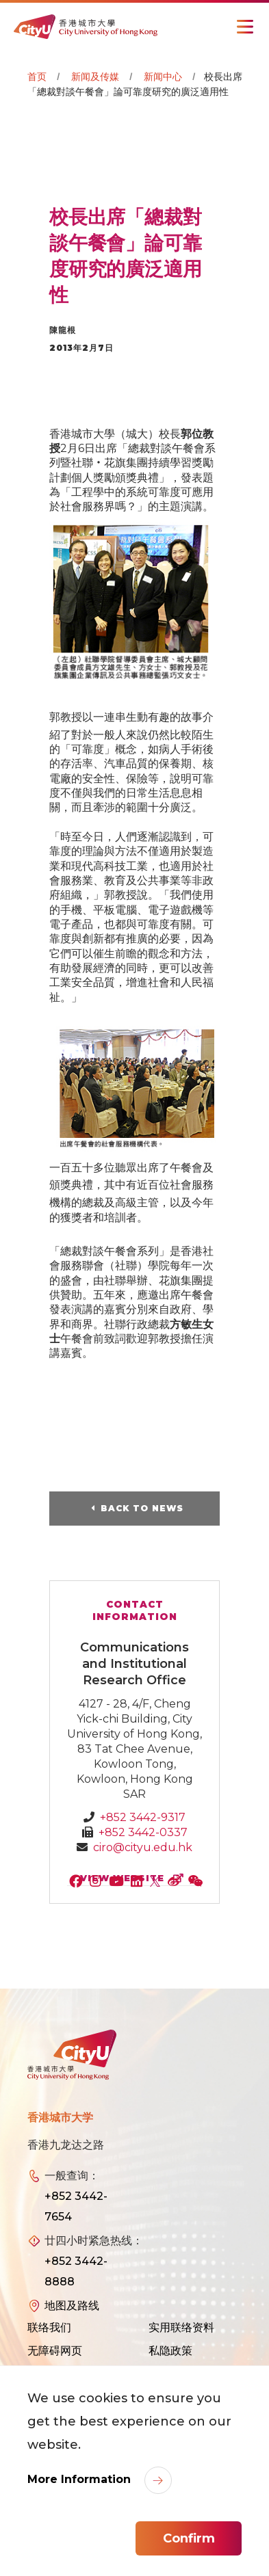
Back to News (142, 1508)
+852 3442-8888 (75, 2271)
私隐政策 (170, 2350)
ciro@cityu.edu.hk (142, 1847)
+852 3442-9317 (142, 1817)
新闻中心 (163, 76)
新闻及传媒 (95, 76)
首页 (37, 76)
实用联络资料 (181, 2327)
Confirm (189, 2538)
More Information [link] (80, 2479)
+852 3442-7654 (75, 2206)
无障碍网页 (54, 2350)
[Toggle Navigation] (245, 26)
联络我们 (49, 2327)
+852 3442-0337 (143, 1832)
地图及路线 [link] (71, 2305)
